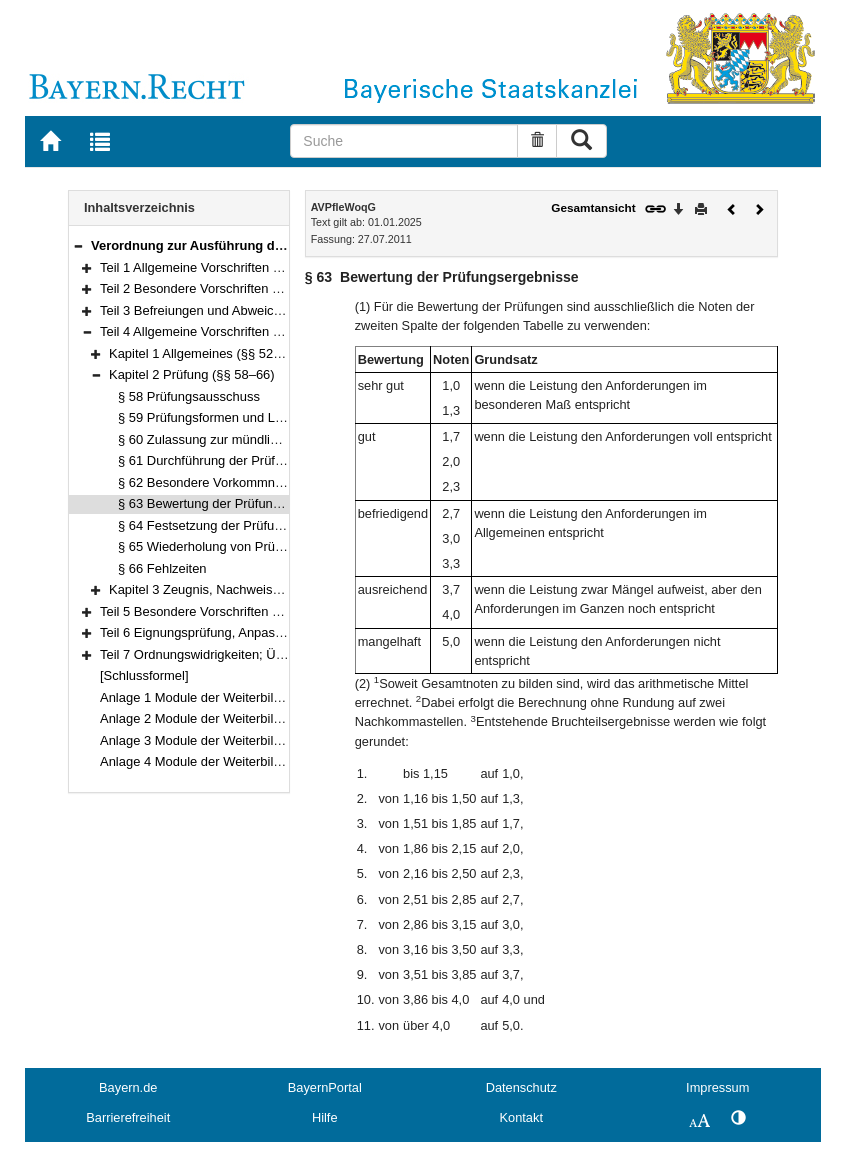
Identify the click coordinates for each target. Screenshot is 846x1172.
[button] (78, 245)
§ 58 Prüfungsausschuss (189, 396)
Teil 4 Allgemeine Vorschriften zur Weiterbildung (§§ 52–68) (270, 331)
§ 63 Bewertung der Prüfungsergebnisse (234, 503)
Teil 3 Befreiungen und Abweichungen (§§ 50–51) (241, 310)
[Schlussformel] (144, 675)
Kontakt (521, 1117)
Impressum (717, 1087)
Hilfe (325, 1117)
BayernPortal (325, 1087)
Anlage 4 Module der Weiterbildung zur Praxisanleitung (258, 761)
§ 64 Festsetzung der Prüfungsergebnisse (238, 525)
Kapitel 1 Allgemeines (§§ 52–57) (204, 353)
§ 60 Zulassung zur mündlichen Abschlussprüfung (261, 439)
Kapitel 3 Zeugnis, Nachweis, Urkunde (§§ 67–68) (252, 589)
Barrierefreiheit (128, 1117)
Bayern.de (128, 1087)
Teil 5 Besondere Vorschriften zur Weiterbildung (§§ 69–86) (269, 611)
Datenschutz (521, 1087)
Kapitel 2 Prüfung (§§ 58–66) (192, 374)
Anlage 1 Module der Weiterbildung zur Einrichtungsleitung (268, 697)
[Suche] (404, 141)
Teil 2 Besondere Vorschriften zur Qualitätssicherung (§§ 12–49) (283, 288)
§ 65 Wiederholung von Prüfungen (216, 546)
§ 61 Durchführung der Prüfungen (214, 460)
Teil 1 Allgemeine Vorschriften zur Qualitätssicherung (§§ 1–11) (280, 267)
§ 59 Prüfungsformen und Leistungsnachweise (251, 417)
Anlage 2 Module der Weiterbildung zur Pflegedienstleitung (268, 718)
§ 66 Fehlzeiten (162, 568)
